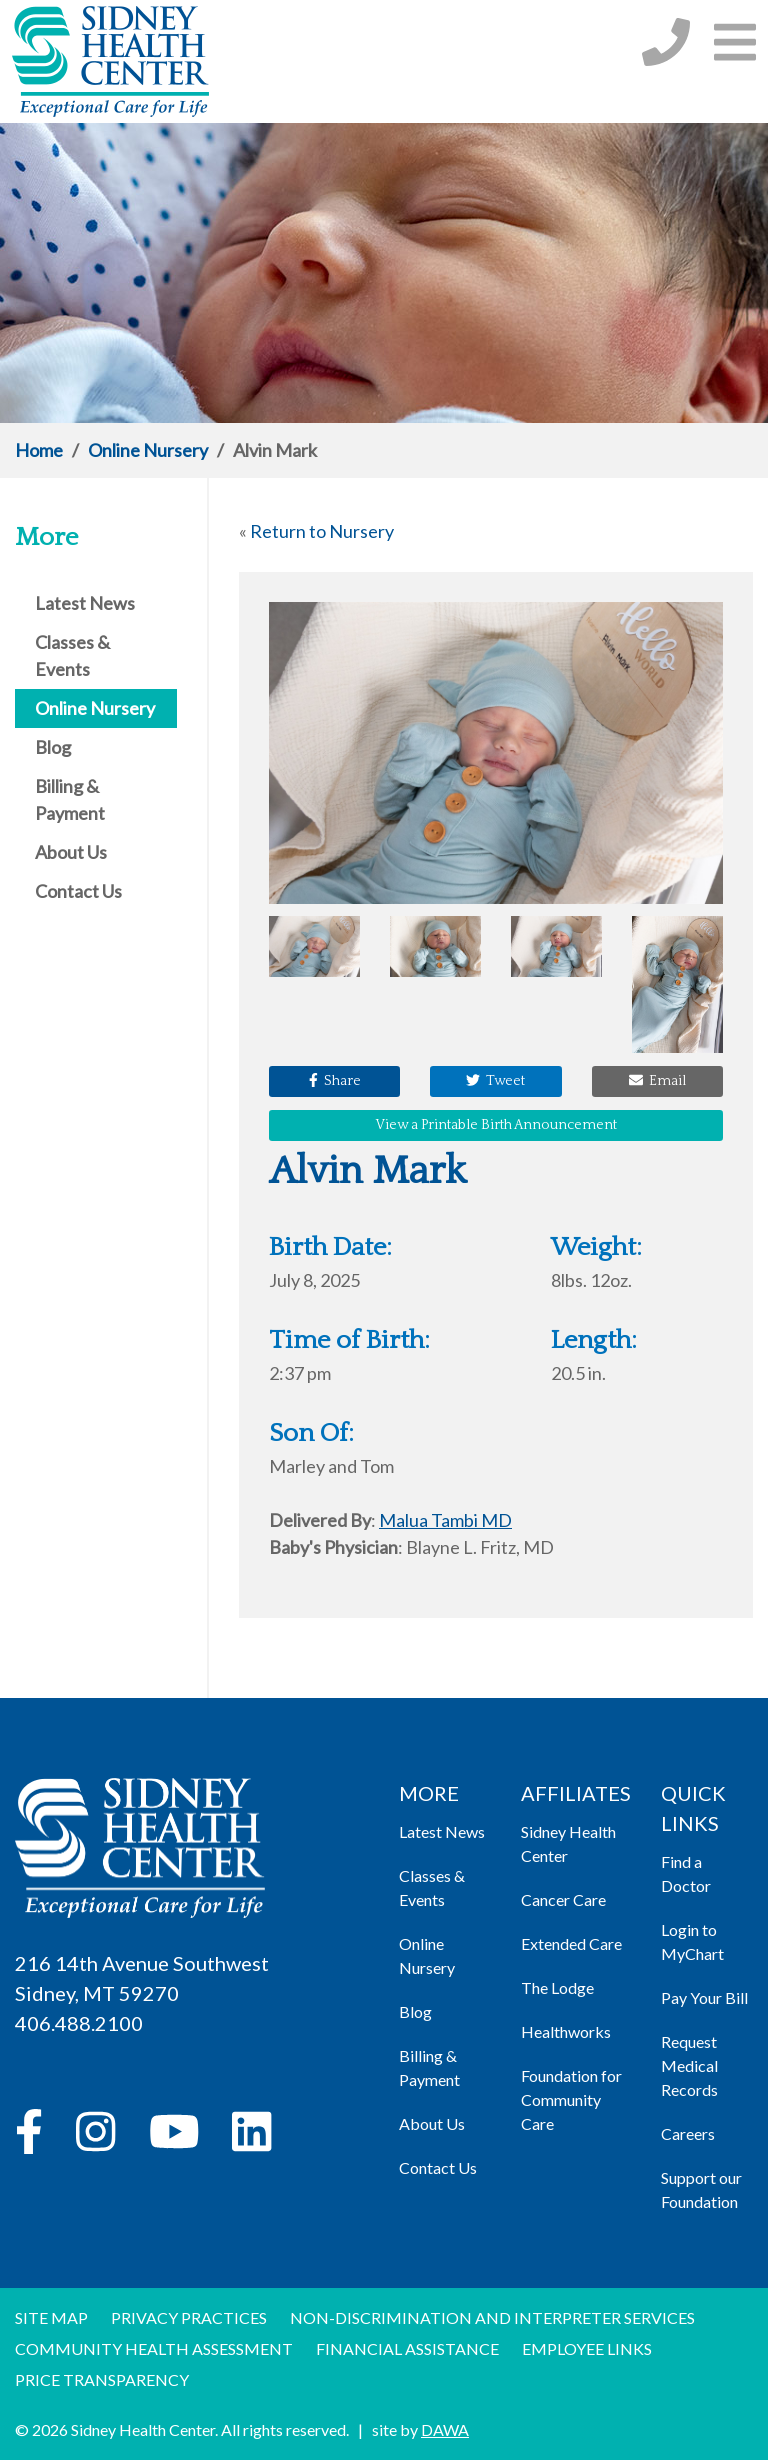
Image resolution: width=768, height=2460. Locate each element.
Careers (688, 2133)
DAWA (445, 2429)
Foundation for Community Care (571, 2099)
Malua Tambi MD (445, 1520)
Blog (415, 2011)
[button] (735, 41)
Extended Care (571, 1943)
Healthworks (566, 2031)
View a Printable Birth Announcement (496, 1125)
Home (39, 450)
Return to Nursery (322, 531)
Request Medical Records (689, 2065)
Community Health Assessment (154, 2348)
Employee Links (587, 2348)
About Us (432, 2123)
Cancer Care (563, 1899)
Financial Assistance (407, 2348)
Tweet (495, 1081)
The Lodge (557, 1987)
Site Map (51, 2317)
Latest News (442, 1831)
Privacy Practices (189, 2317)
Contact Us (438, 2167)
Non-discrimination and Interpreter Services (492, 2317)
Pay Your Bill (704, 1997)
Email (657, 1081)
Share (335, 1081)
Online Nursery (148, 450)
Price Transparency (102, 2379)
